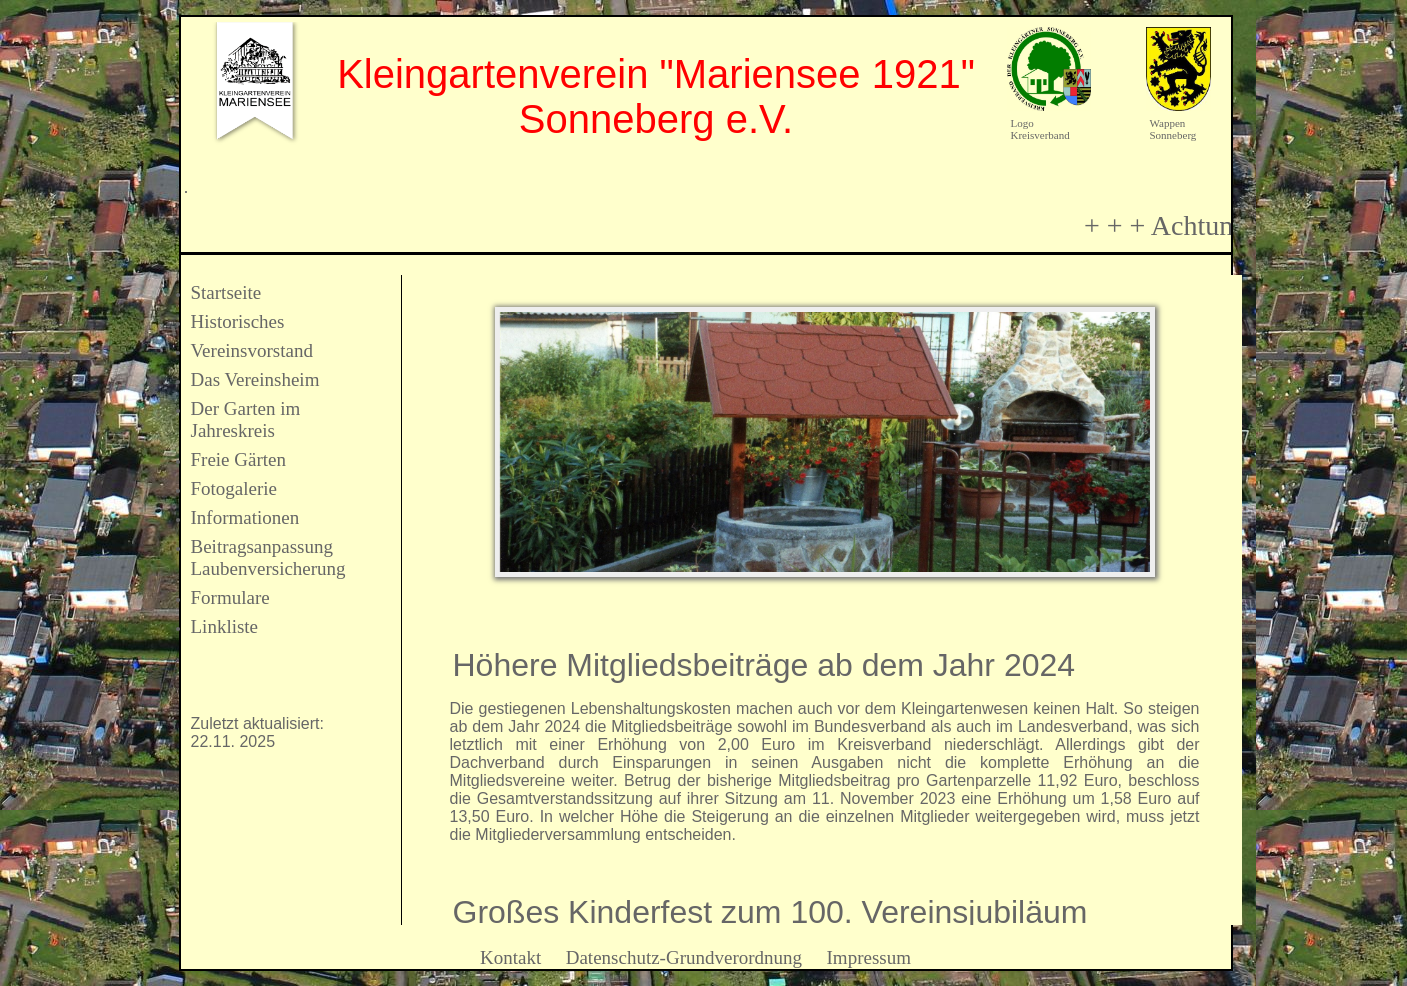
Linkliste (225, 626)
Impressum (869, 957)
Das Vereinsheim (255, 379)
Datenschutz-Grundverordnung (684, 957)
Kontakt (510, 957)
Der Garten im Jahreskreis (246, 419)
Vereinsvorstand (252, 350)
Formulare (230, 597)
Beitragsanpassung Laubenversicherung (268, 557)
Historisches (238, 321)
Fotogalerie (234, 488)
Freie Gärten (238, 459)
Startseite (226, 292)
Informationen (245, 517)
